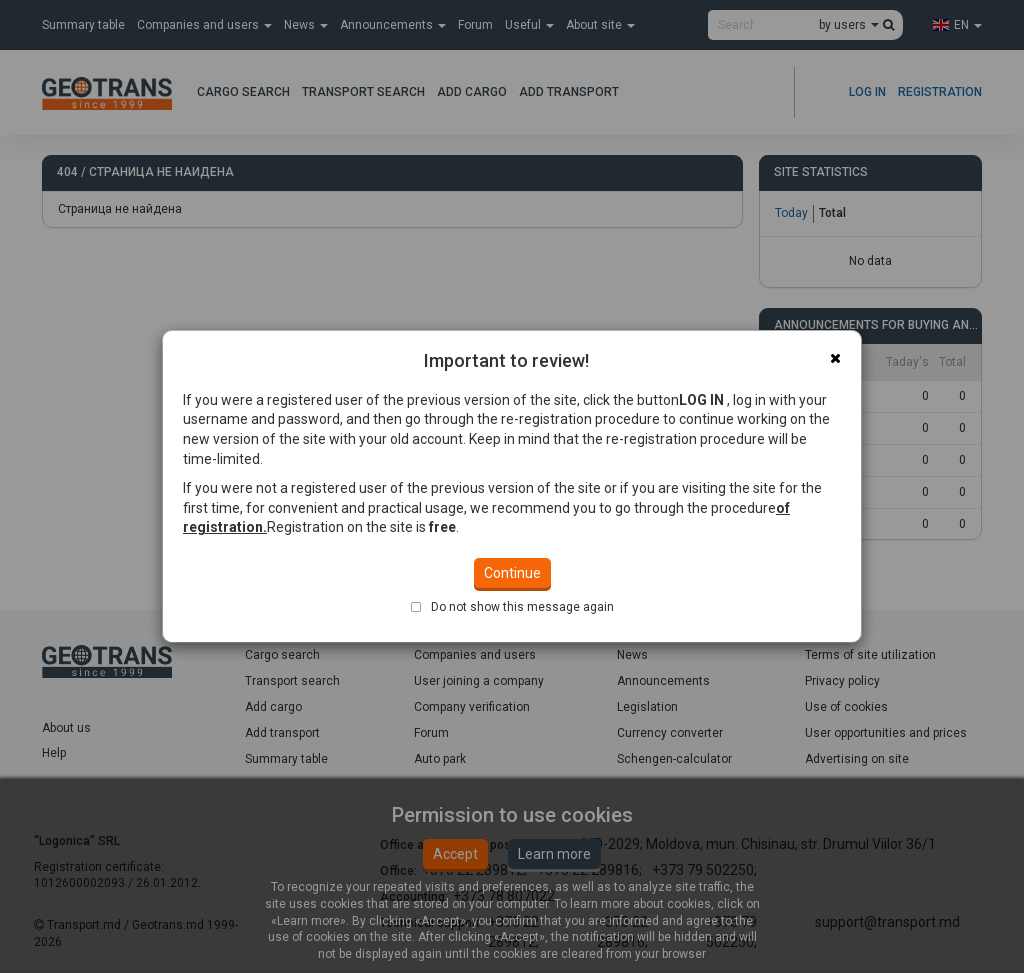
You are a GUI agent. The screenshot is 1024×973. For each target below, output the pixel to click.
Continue (512, 573)
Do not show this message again (522, 607)
